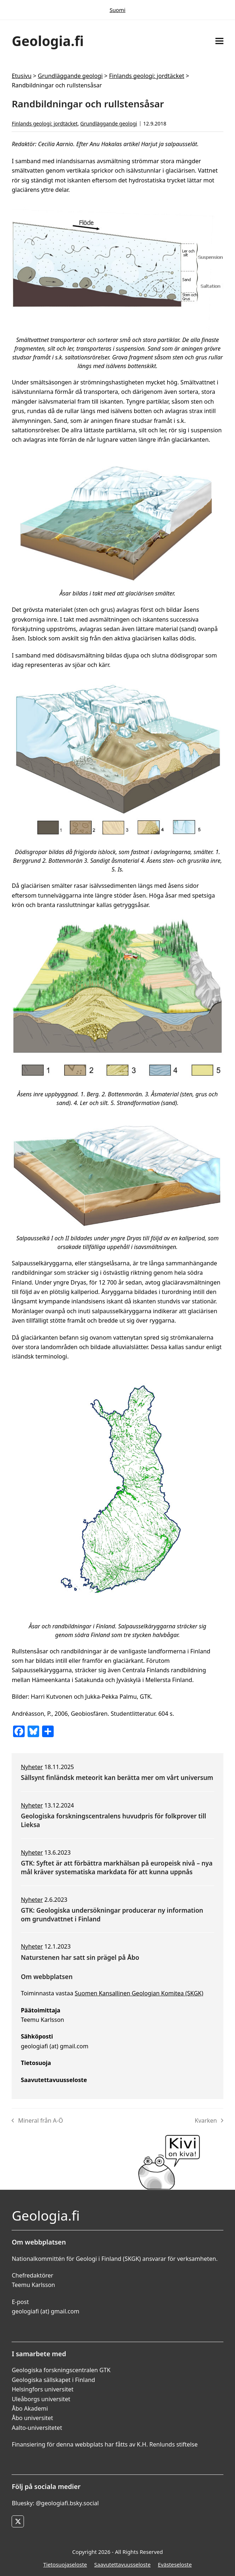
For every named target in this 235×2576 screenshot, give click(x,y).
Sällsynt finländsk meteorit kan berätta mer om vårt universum (117, 1777)
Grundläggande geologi (70, 76)
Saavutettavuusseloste (122, 2564)
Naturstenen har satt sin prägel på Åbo (80, 1957)
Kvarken (209, 2121)
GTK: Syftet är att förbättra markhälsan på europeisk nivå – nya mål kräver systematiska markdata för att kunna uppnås (117, 1867)
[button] (219, 41)
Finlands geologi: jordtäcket (146, 76)
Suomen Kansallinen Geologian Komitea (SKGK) (139, 1993)
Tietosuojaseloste (65, 2564)
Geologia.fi (48, 41)
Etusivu (21, 76)
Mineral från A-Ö (37, 2121)
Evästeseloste (175, 2564)
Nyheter (32, 1767)
